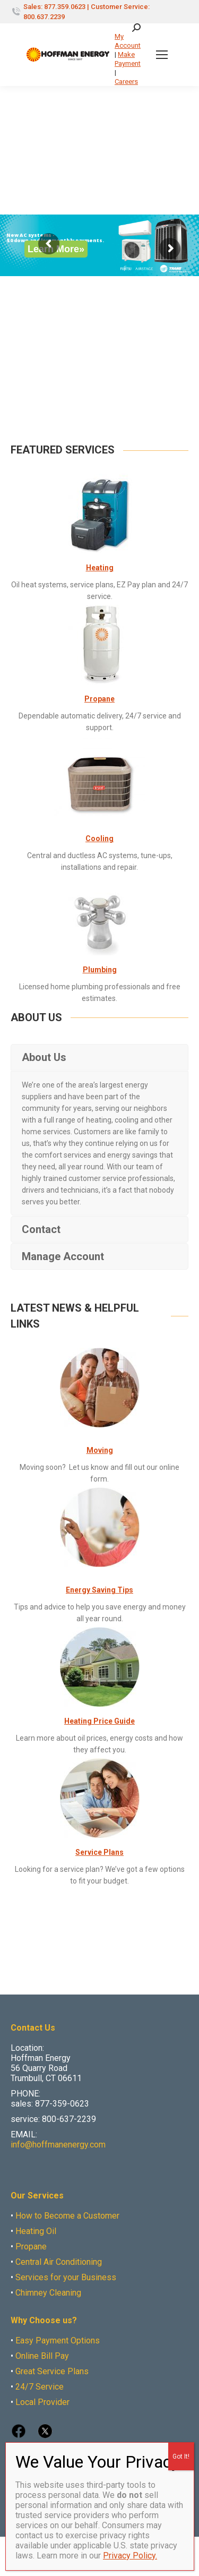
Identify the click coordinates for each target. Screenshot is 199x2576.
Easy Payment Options (57, 2340)
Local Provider (42, 2402)
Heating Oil (35, 2231)
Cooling (99, 838)
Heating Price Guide (99, 1721)
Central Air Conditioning (58, 2262)
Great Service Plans (52, 2371)
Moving (99, 1450)
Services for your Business (65, 2277)
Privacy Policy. (130, 2556)
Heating (100, 567)
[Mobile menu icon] (161, 54)
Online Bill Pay (42, 2356)
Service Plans (99, 1852)
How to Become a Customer (67, 2216)
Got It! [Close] (180, 2456)
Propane (99, 699)
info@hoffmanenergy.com (58, 2144)
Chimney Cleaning (48, 2293)
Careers (126, 81)
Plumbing (100, 969)
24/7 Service (39, 2387)
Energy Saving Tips (99, 1590)
